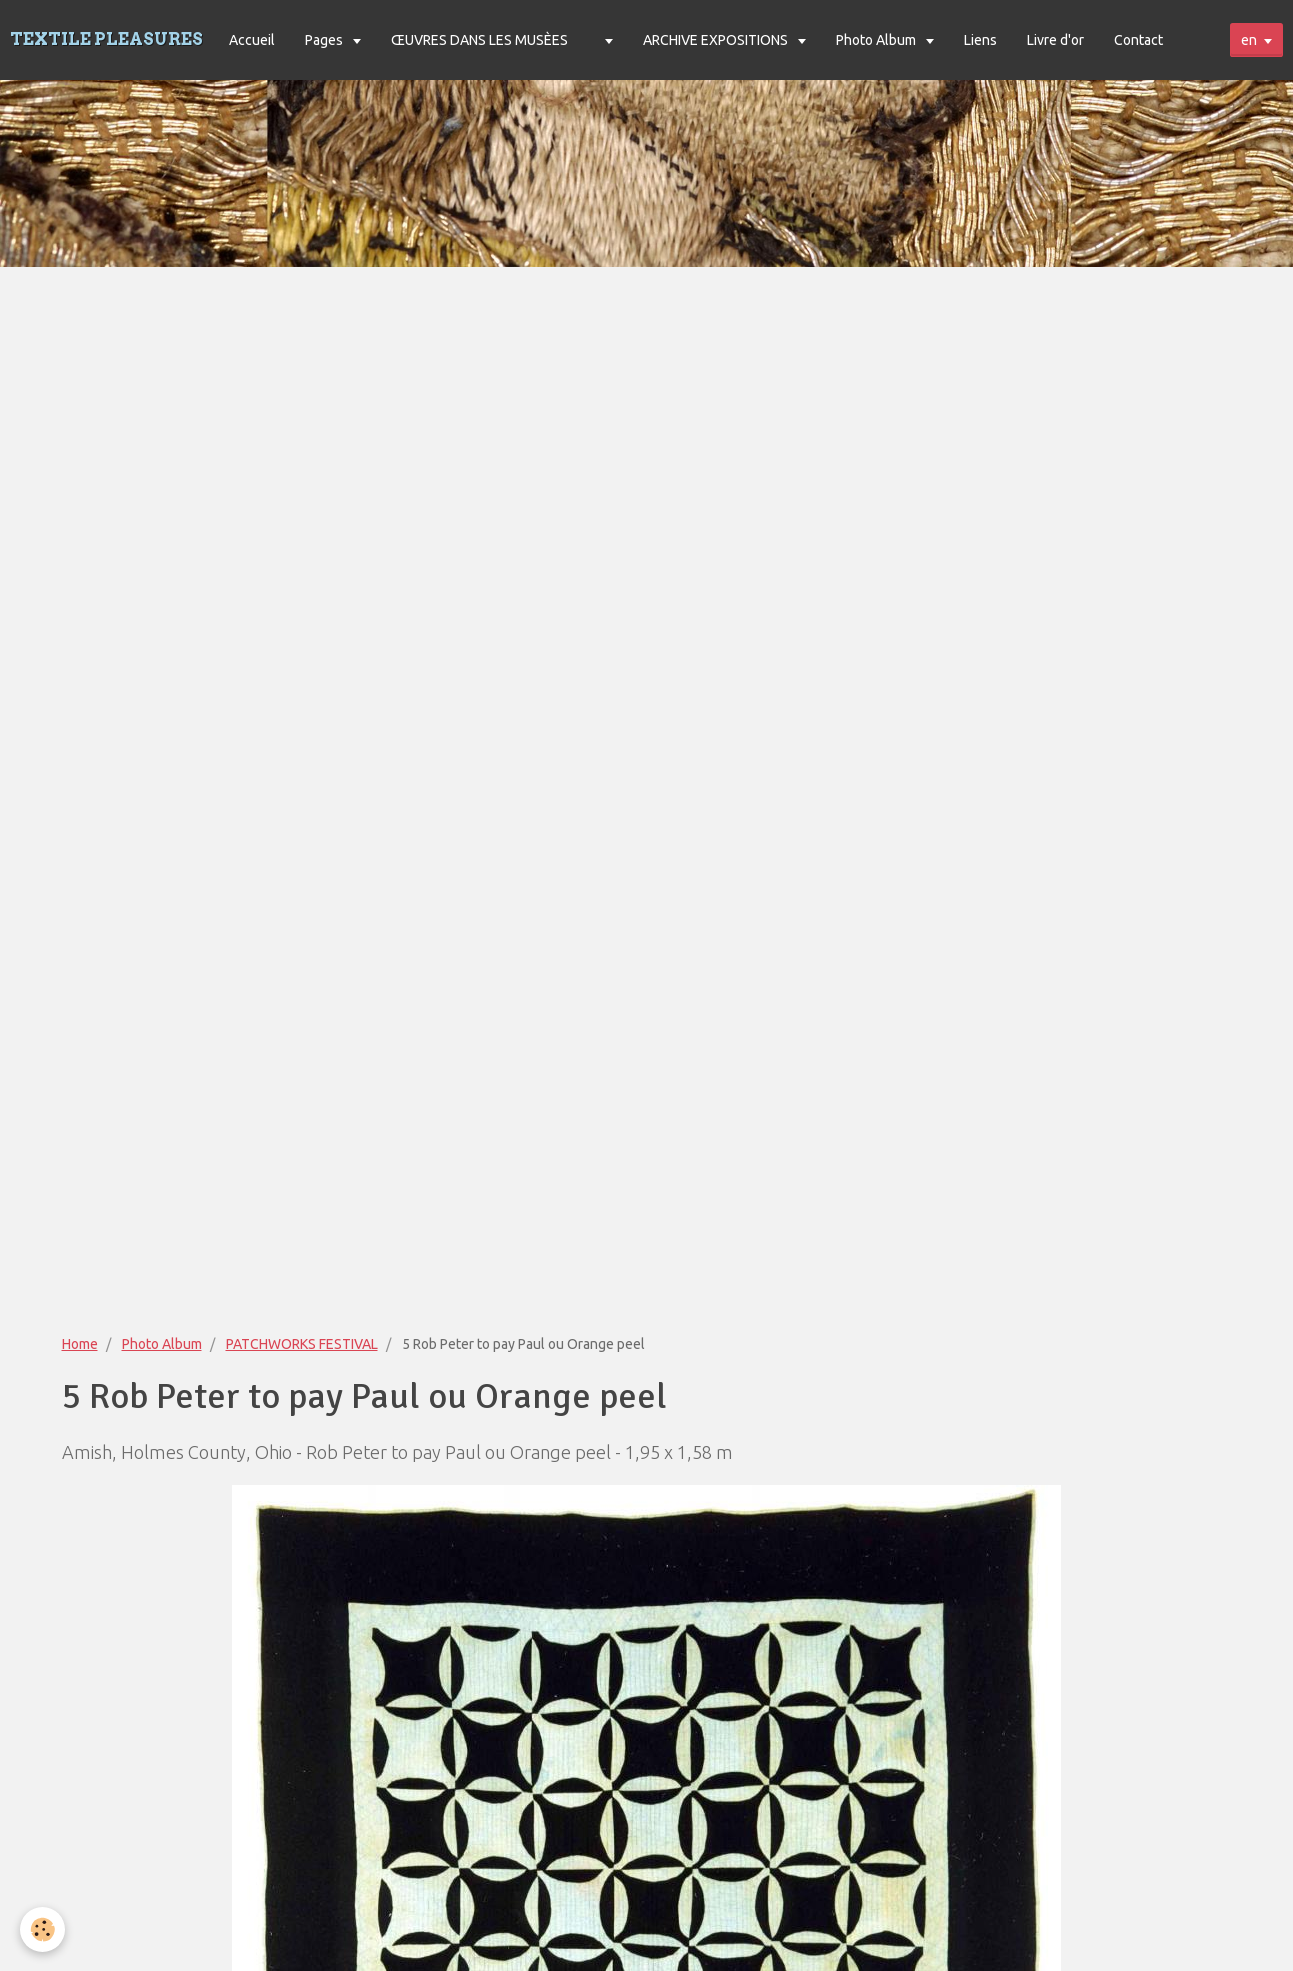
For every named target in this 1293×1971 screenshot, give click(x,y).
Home (80, 1344)
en (1249, 40)
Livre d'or (1055, 40)
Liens (980, 40)
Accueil (252, 40)
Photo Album (877, 40)
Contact (1138, 40)
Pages (325, 40)
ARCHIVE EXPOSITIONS (717, 40)
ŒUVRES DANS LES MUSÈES (479, 40)
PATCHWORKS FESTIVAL (302, 1344)
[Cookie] (42, 1929)
